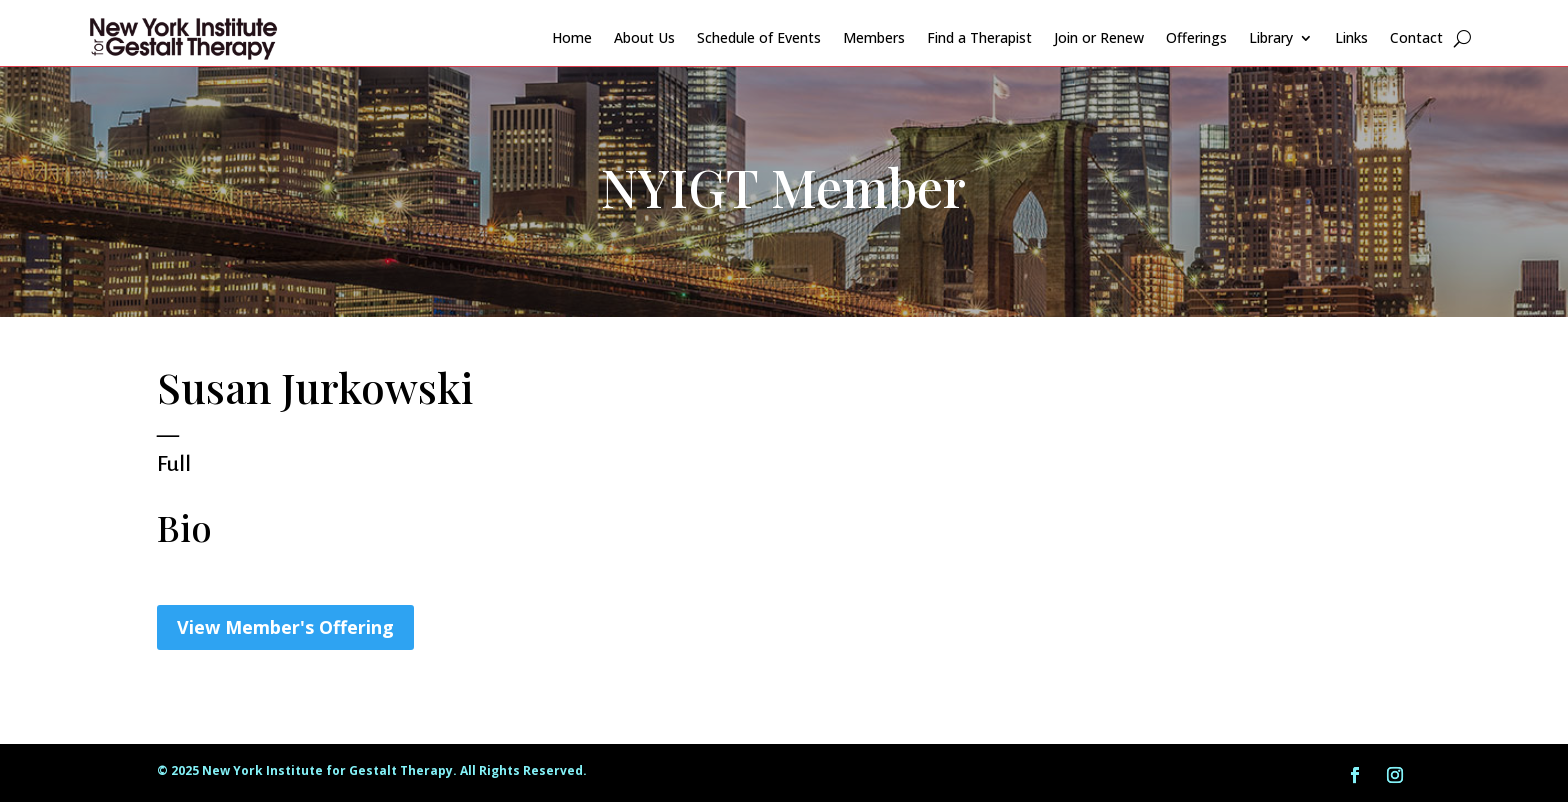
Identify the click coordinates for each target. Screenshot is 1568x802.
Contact (1416, 37)
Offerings (1196, 37)
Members (874, 37)
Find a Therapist (979, 37)
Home (572, 37)
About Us (644, 37)
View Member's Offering (285, 627)
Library (1271, 37)
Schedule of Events (759, 37)
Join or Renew (1099, 37)
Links (1351, 37)
